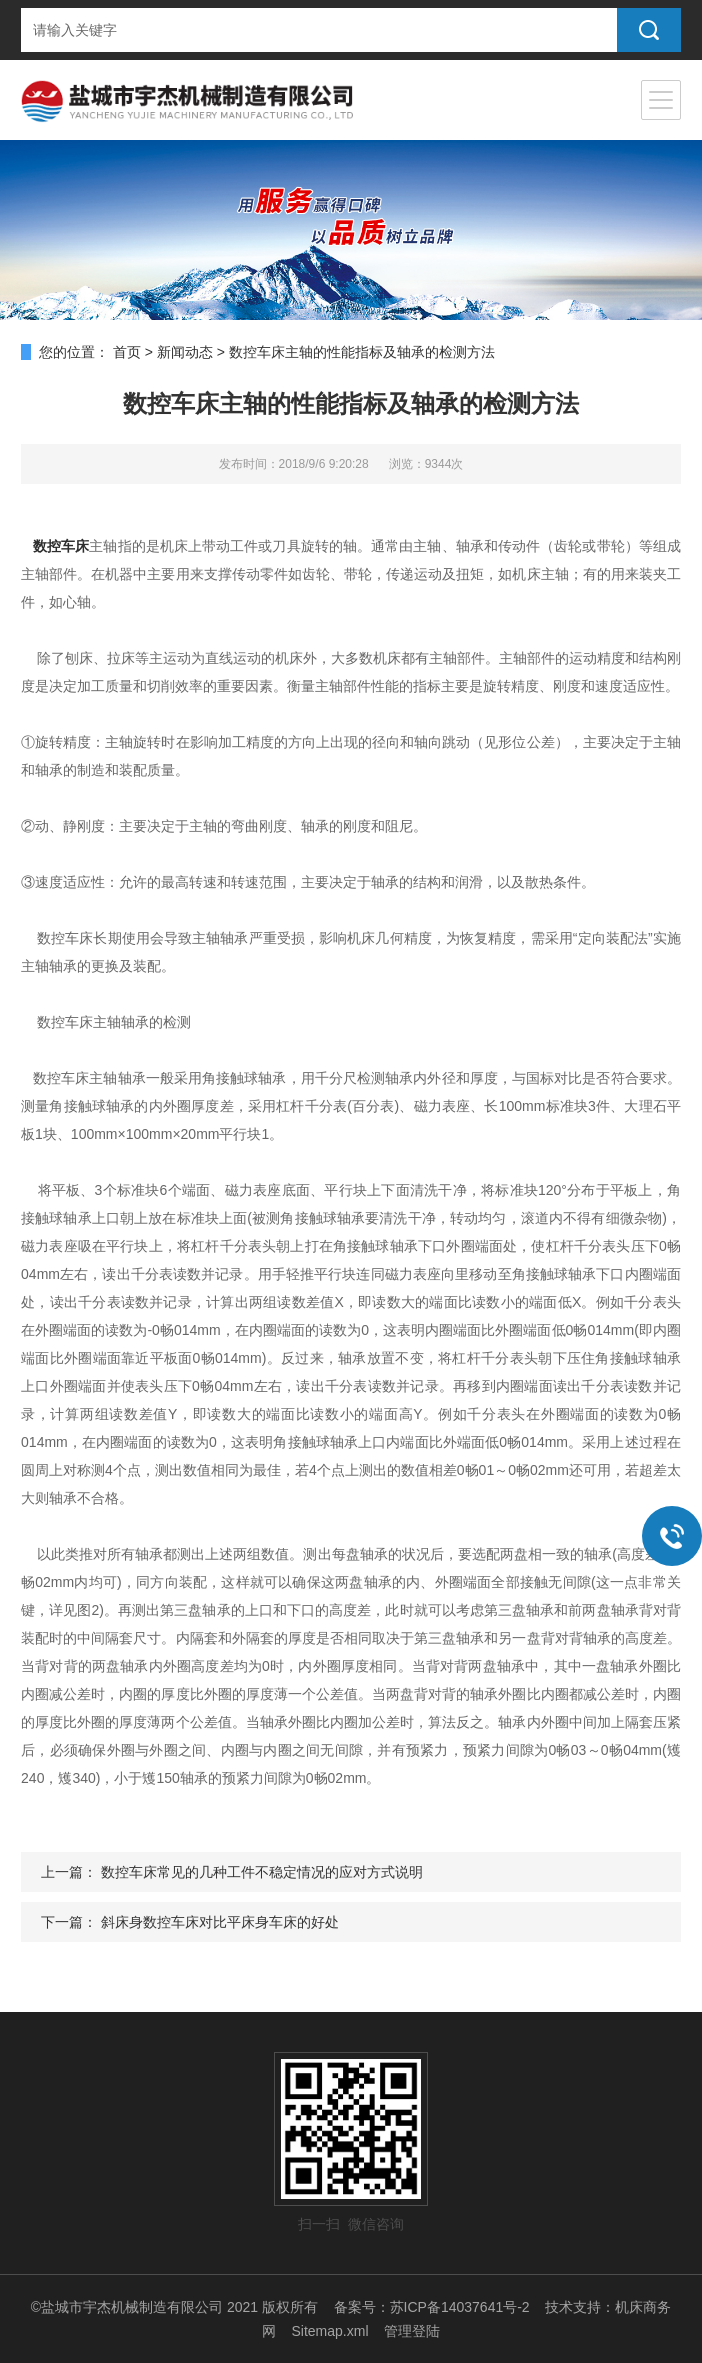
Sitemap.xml (329, 2331)
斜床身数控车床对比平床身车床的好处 (220, 1922)
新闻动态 (185, 352)
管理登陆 (412, 2331)
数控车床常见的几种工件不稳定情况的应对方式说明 (262, 1872)
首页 (127, 352)
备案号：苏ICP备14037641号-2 (432, 2307)
